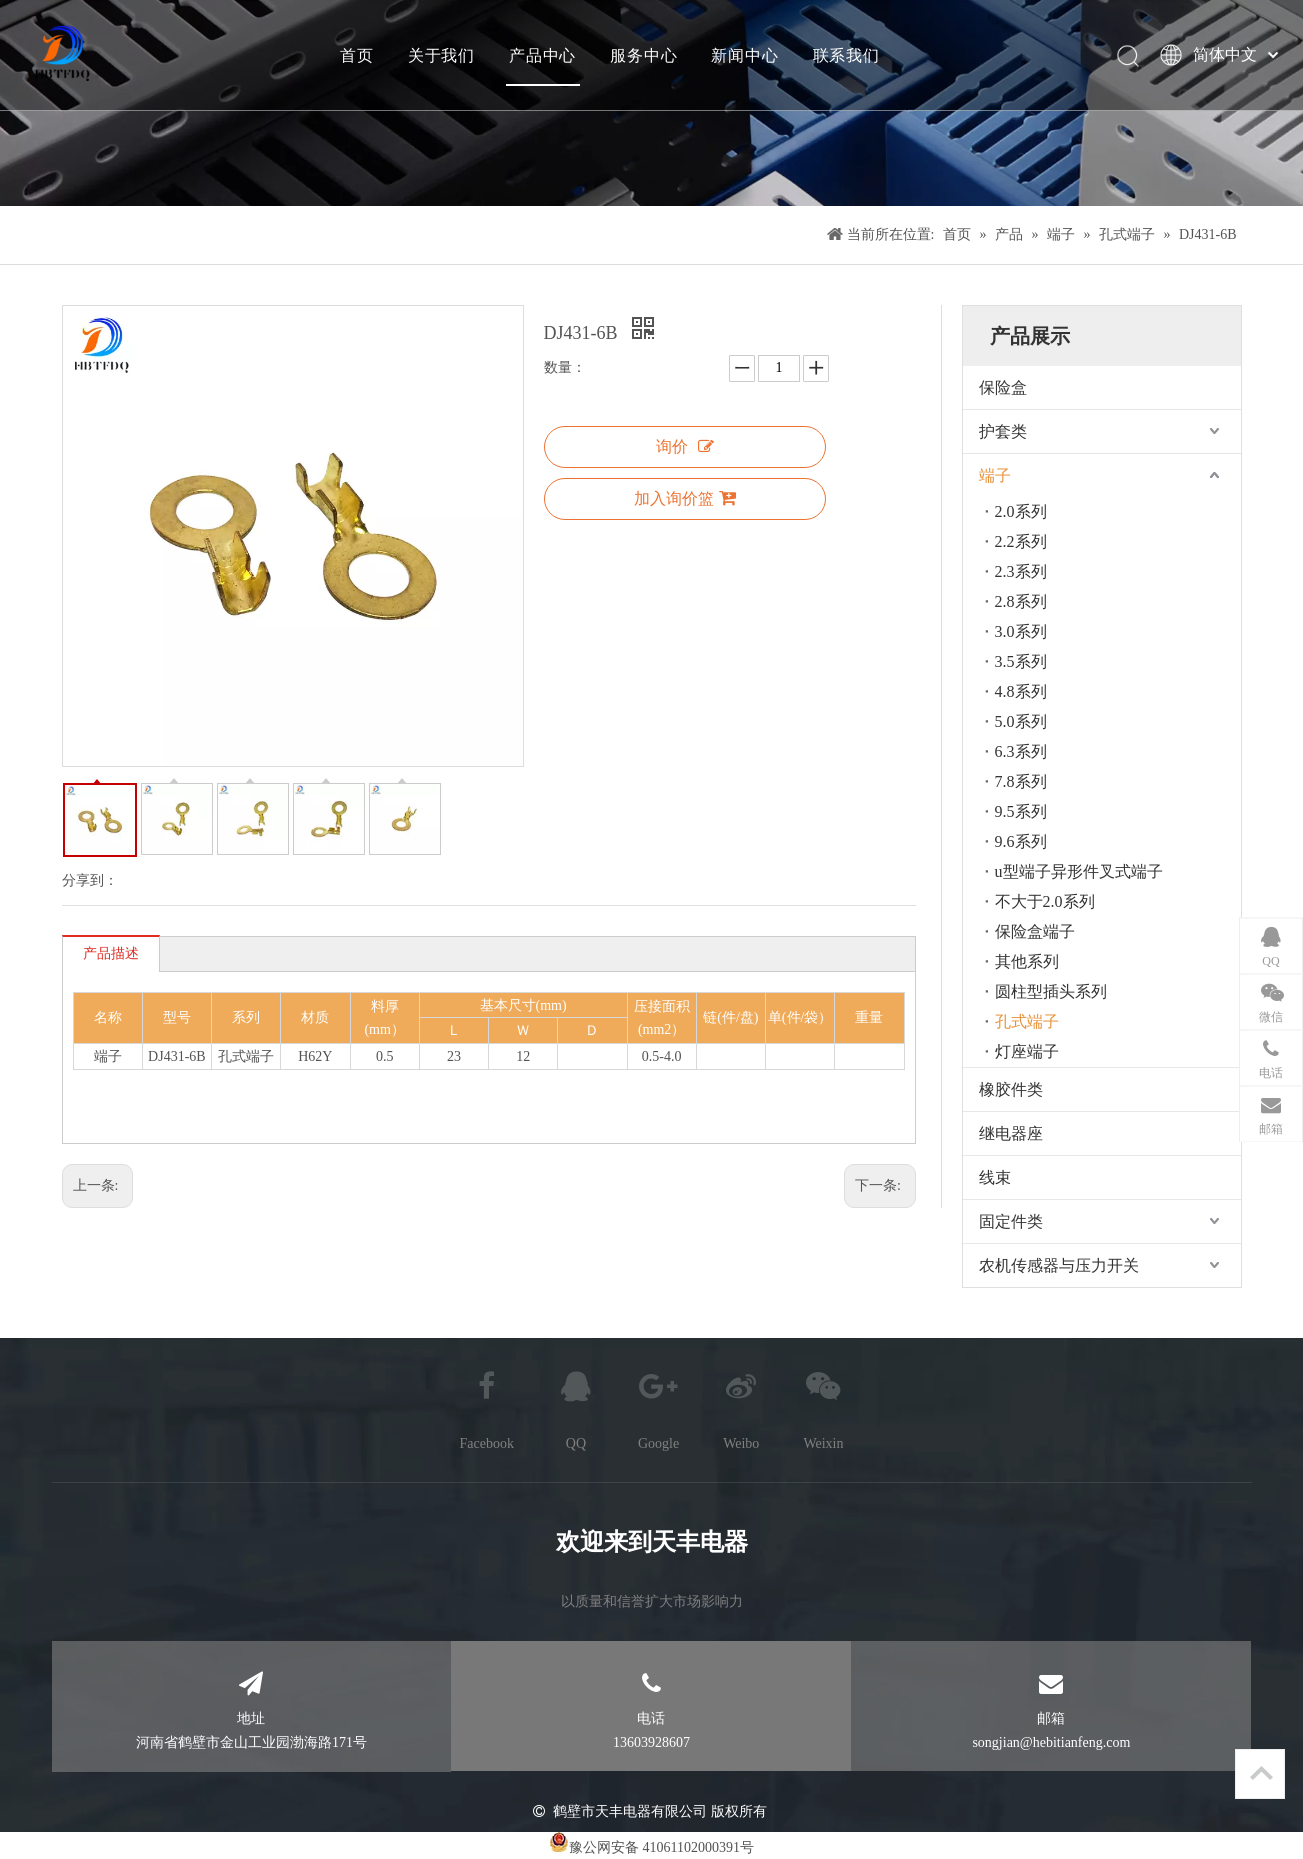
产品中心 (541, 55)
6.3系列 (1021, 751)
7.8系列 (1021, 781)
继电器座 (1011, 1133)
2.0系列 (1021, 511)
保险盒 (1003, 387)
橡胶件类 (1011, 1089)
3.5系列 (1021, 661)
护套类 (1003, 431)
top (1261, 1773)
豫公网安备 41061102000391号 (661, 1847)
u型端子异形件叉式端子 (1079, 871)
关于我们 (440, 55)
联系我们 (845, 55)
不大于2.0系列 (1045, 901)
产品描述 (111, 953)
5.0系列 (1021, 721)
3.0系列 (1021, 631)
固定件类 (1011, 1221)
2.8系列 (1021, 601)
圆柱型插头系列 (1051, 991)
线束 (995, 1177)
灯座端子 (1027, 1051)
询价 (685, 446)
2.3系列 (1021, 571)
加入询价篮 (685, 498)
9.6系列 (1021, 841)
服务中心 (642, 55)
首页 (356, 55)
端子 (995, 475)
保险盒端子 (1035, 931)
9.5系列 (1021, 811)
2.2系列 (1021, 541)
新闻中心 (744, 55)
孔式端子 (1027, 1021)
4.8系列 (1021, 691)
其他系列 (1027, 961)
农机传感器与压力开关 (1059, 1265)
